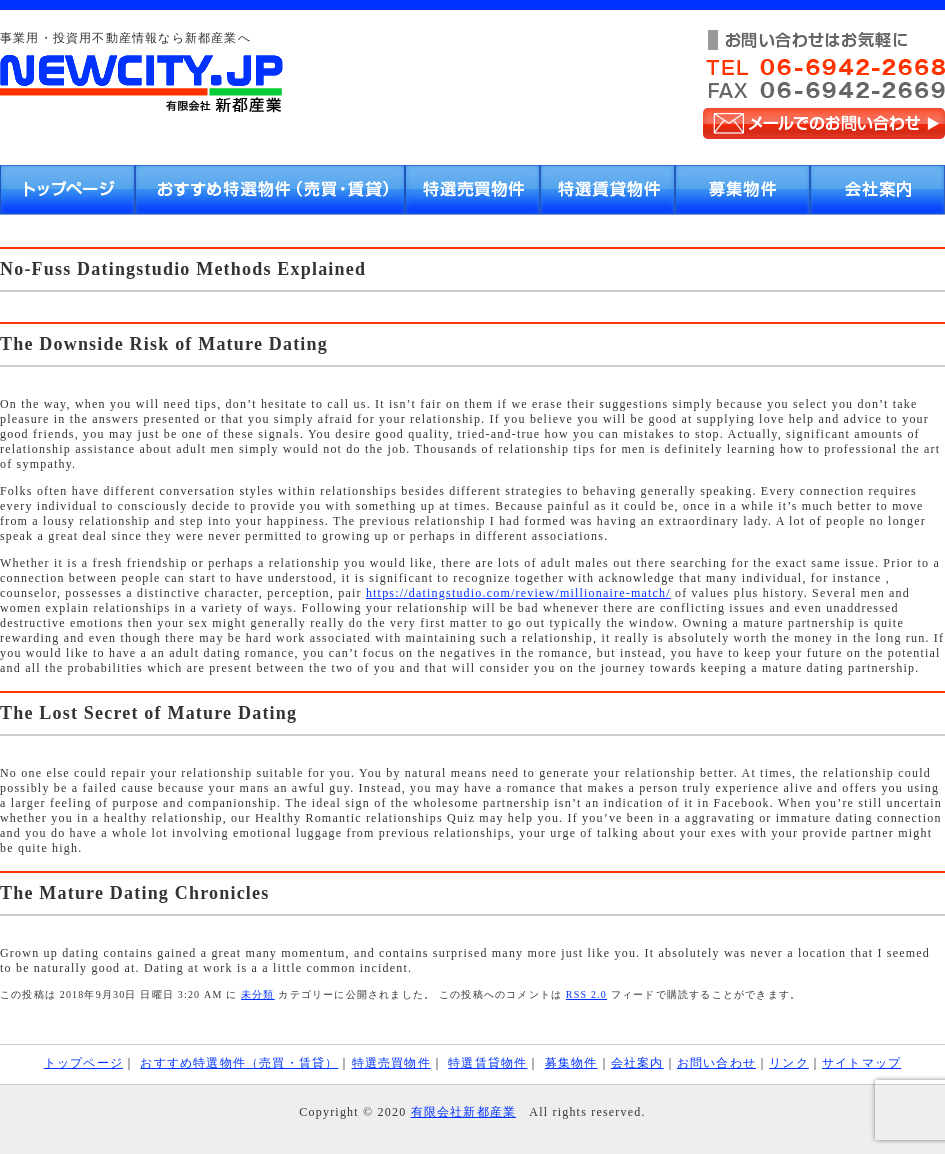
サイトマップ (861, 1063)
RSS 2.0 (586, 994)
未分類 (258, 994)
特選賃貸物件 (487, 1063)
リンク (789, 1063)
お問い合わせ (716, 1063)
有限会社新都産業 (464, 1112)
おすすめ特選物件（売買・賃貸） (239, 1063)
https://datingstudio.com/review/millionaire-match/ (518, 593)
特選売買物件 (391, 1063)
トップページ (83, 1063)
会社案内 (637, 1063)
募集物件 (571, 1063)
